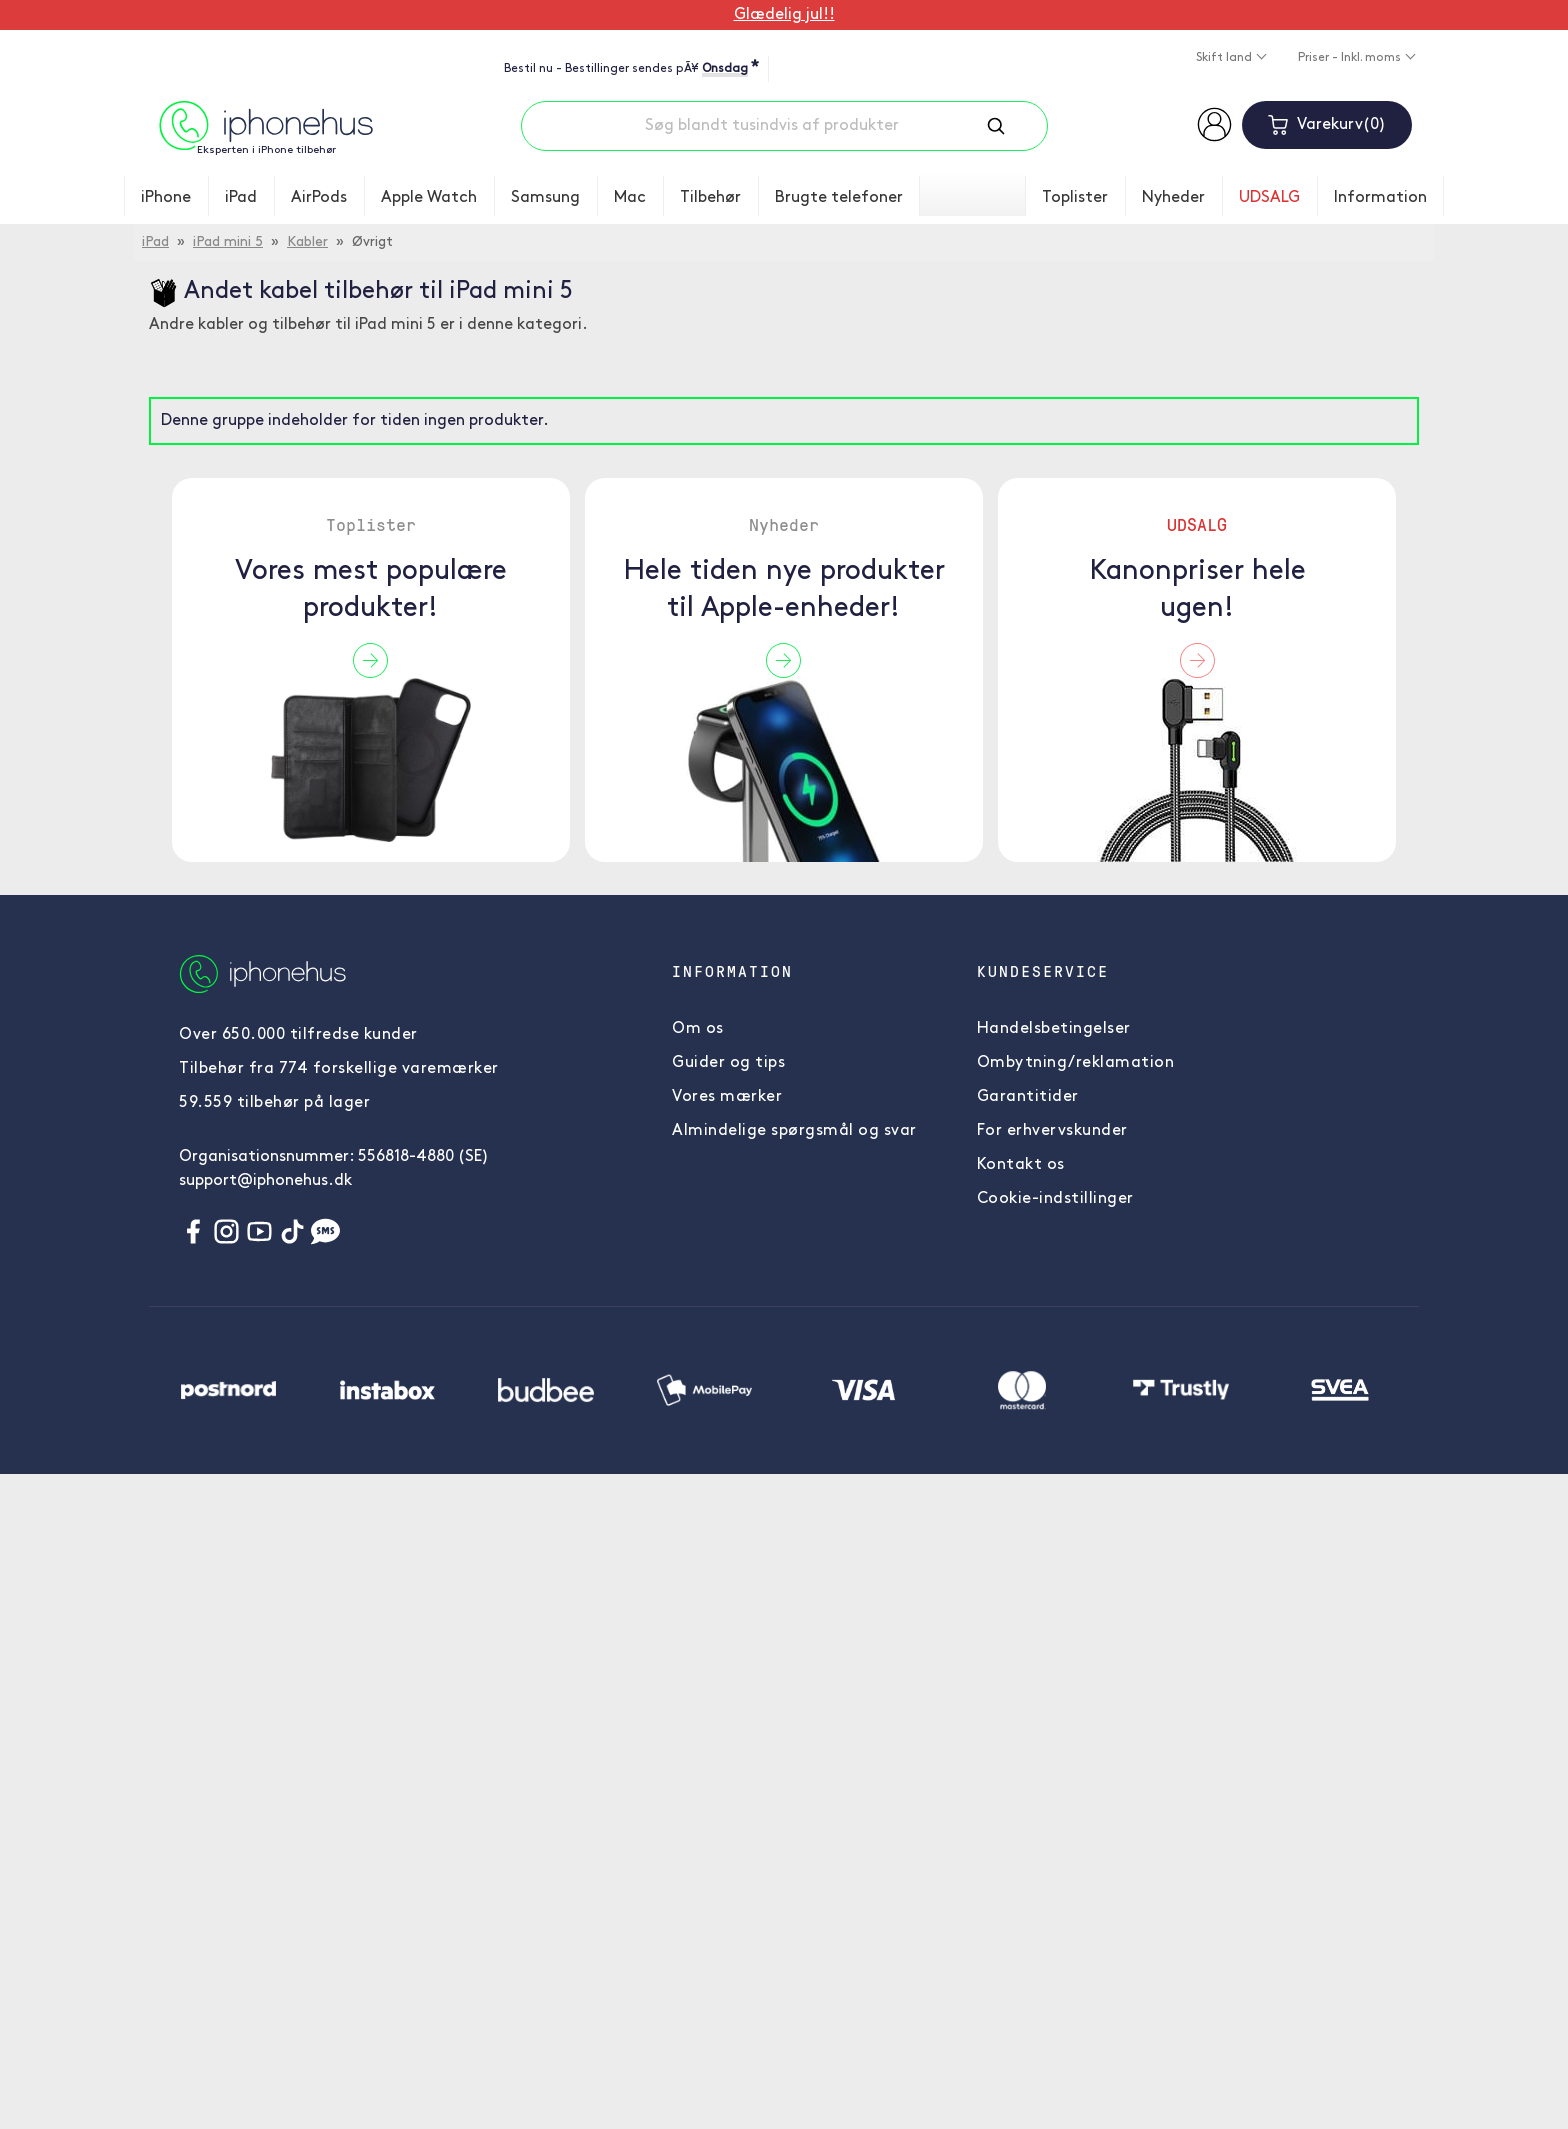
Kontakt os (1021, 1165)
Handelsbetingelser (1054, 1029)
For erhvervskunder (1052, 1131)
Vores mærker (727, 1097)
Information (1380, 198)
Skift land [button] (1225, 58)
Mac (630, 198)
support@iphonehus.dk (265, 1181)
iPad (241, 198)
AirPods (319, 198)
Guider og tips (728, 1063)
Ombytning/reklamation (1076, 1063)
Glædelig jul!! (784, 15)
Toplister (1075, 198)
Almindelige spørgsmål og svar (794, 1131)
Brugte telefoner (839, 198)
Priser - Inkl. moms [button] (1351, 58)
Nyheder (1173, 198)
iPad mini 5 (228, 242)
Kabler (307, 242)
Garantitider (1028, 1097)
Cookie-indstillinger (1055, 1199)
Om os (698, 1029)
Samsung (545, 198)
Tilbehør (710, 198)
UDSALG (1269, 198)
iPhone (166, 198)
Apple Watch (429, 198)
